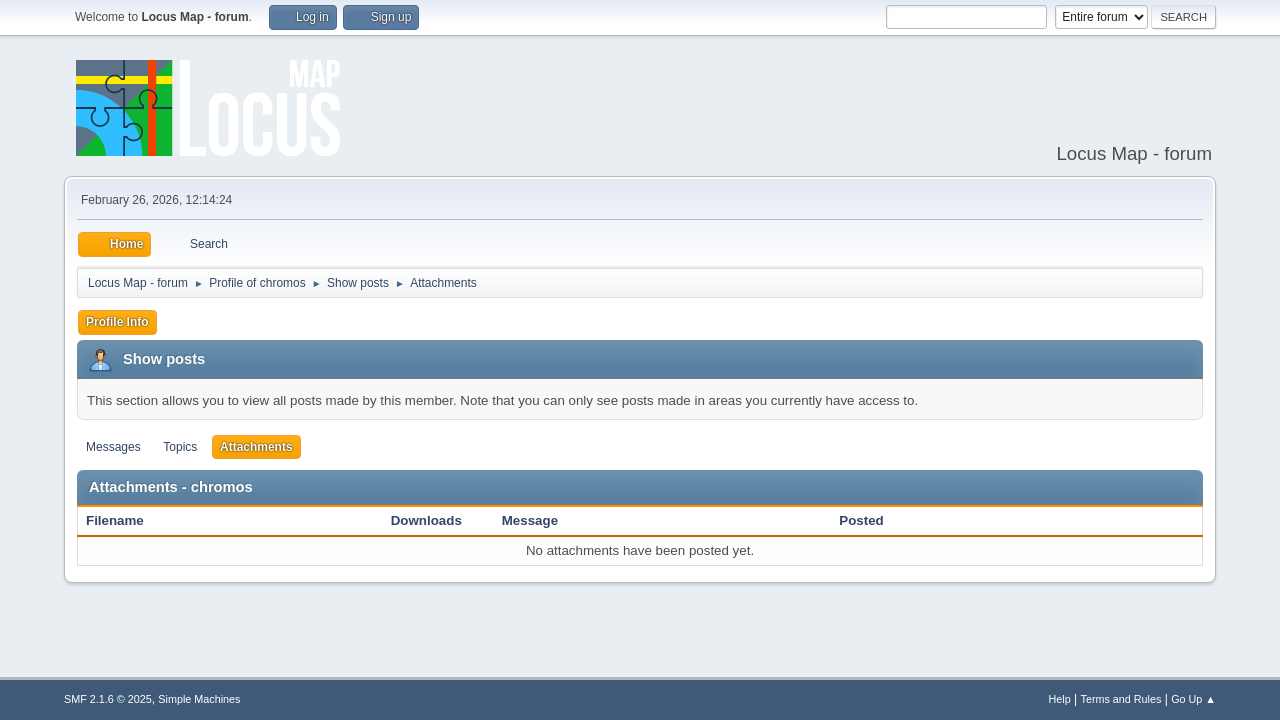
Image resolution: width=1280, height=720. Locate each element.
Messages (113, 447)
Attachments (256, 447)
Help (1060, 699)
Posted (861, 520)
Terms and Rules (1121, 699)
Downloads (426, 520)
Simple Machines (199, 699)
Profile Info (117, 322)
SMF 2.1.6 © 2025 (108, 699)
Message (530, 520)
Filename (125, 520)
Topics (180, 447)
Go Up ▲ (1193, 699)
